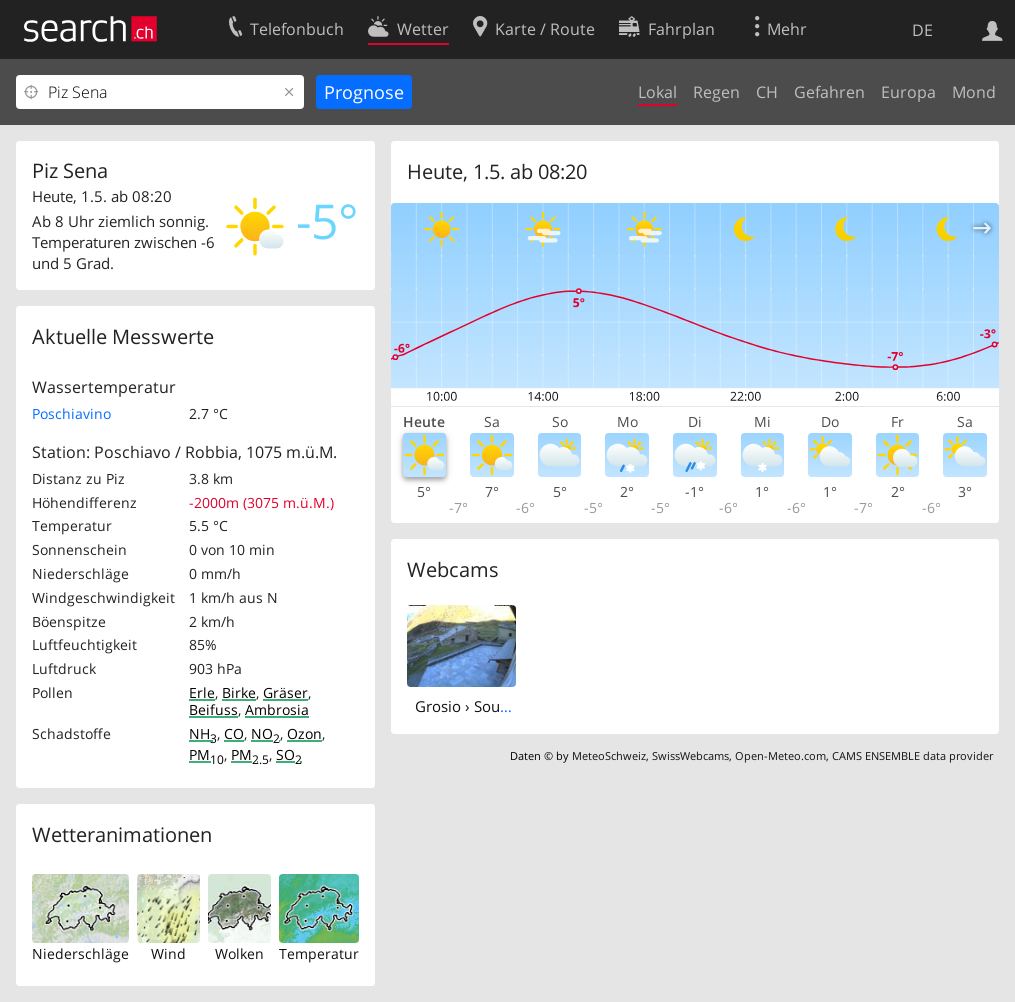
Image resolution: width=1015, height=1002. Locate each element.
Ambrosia (277, 709)
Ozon (304, 733)
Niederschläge (80, 953)
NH (203, 733)
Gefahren (829, 92)
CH (767, 92)
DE (922, 30)
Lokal (657, 92)
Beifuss (213, 709)
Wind (168, 953)
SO (289, 754)
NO (265, 733)
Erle (202, 692)
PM (206, 754)
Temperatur (319, 953)
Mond (974, 92)
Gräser (285, 692)
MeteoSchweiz (609, 755)
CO (234, 733)
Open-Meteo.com (780, 755)
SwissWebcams (690, 755)
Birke (239, 692)
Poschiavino (71, 413)
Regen (716, 92)
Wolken (239, 953)
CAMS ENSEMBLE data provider (912, 755)
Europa (908, 92)
